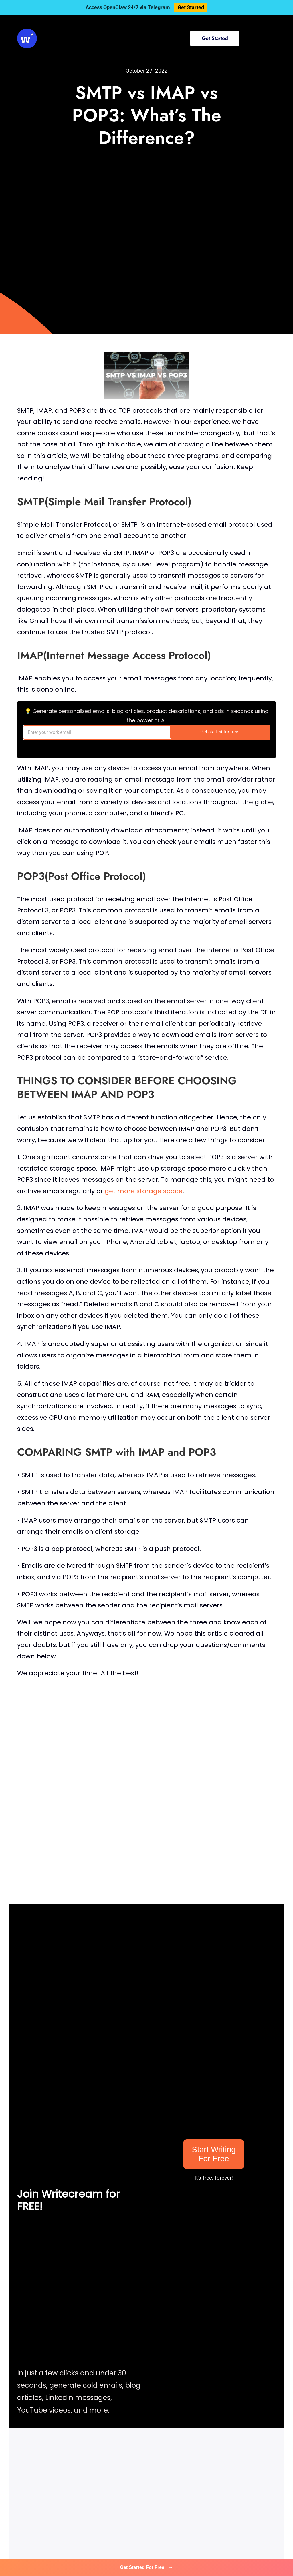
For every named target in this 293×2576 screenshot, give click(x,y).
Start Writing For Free (214, 2154)
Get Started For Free (146, 2567)
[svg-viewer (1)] (27, 31)
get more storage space (144, 1191)
